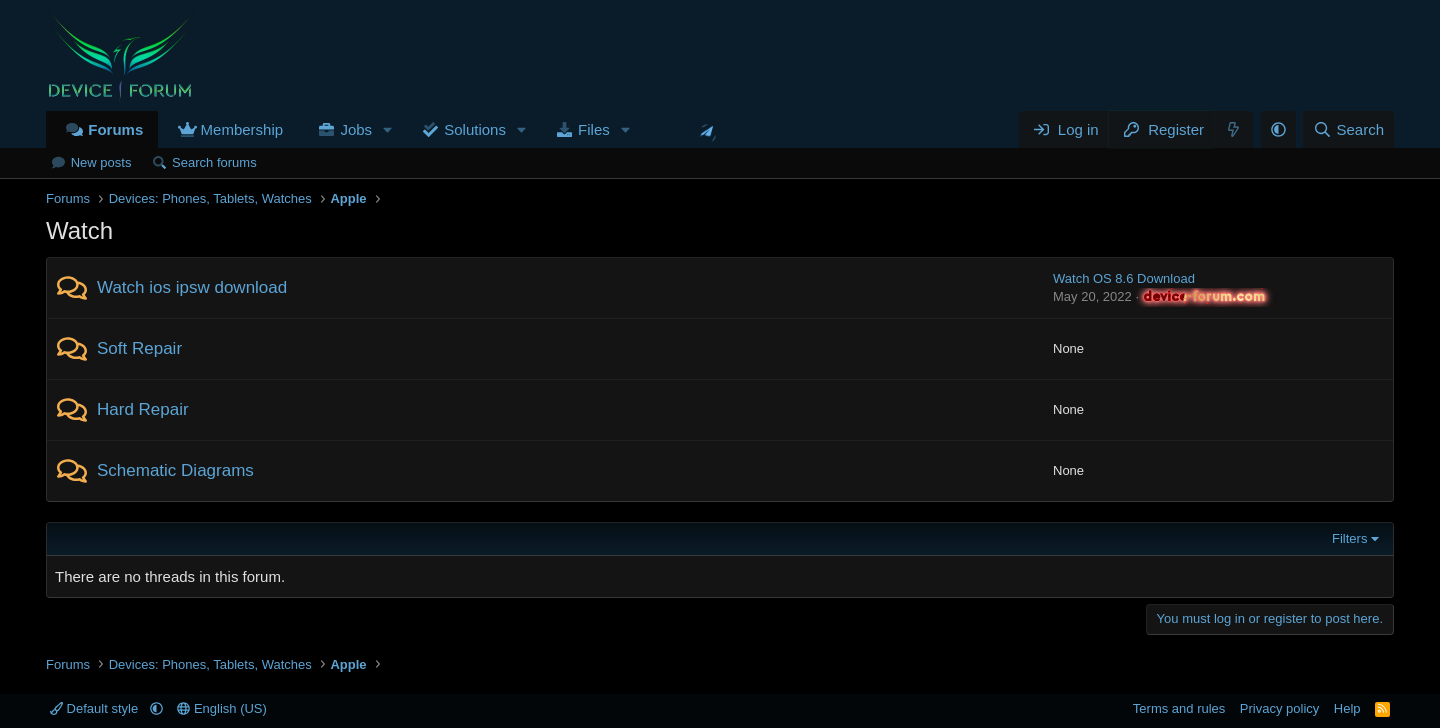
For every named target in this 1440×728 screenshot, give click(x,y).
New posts (101, 162)
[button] (388, 129)
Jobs (356, 129)
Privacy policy (1279, 708)
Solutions (475, 129)
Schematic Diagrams (175, 470)
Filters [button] (1349, 538)
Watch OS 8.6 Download (1124, 278)
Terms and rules (1179, 708)
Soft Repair (139, 348)
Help (1347, 708)
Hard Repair (143, 409)
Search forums (214, 162)
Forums (115, 129)
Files (594, 129)
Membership (242, 129)
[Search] (1348, 129)
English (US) (222, 708)
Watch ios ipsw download (192, 287)
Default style (96, 708)
